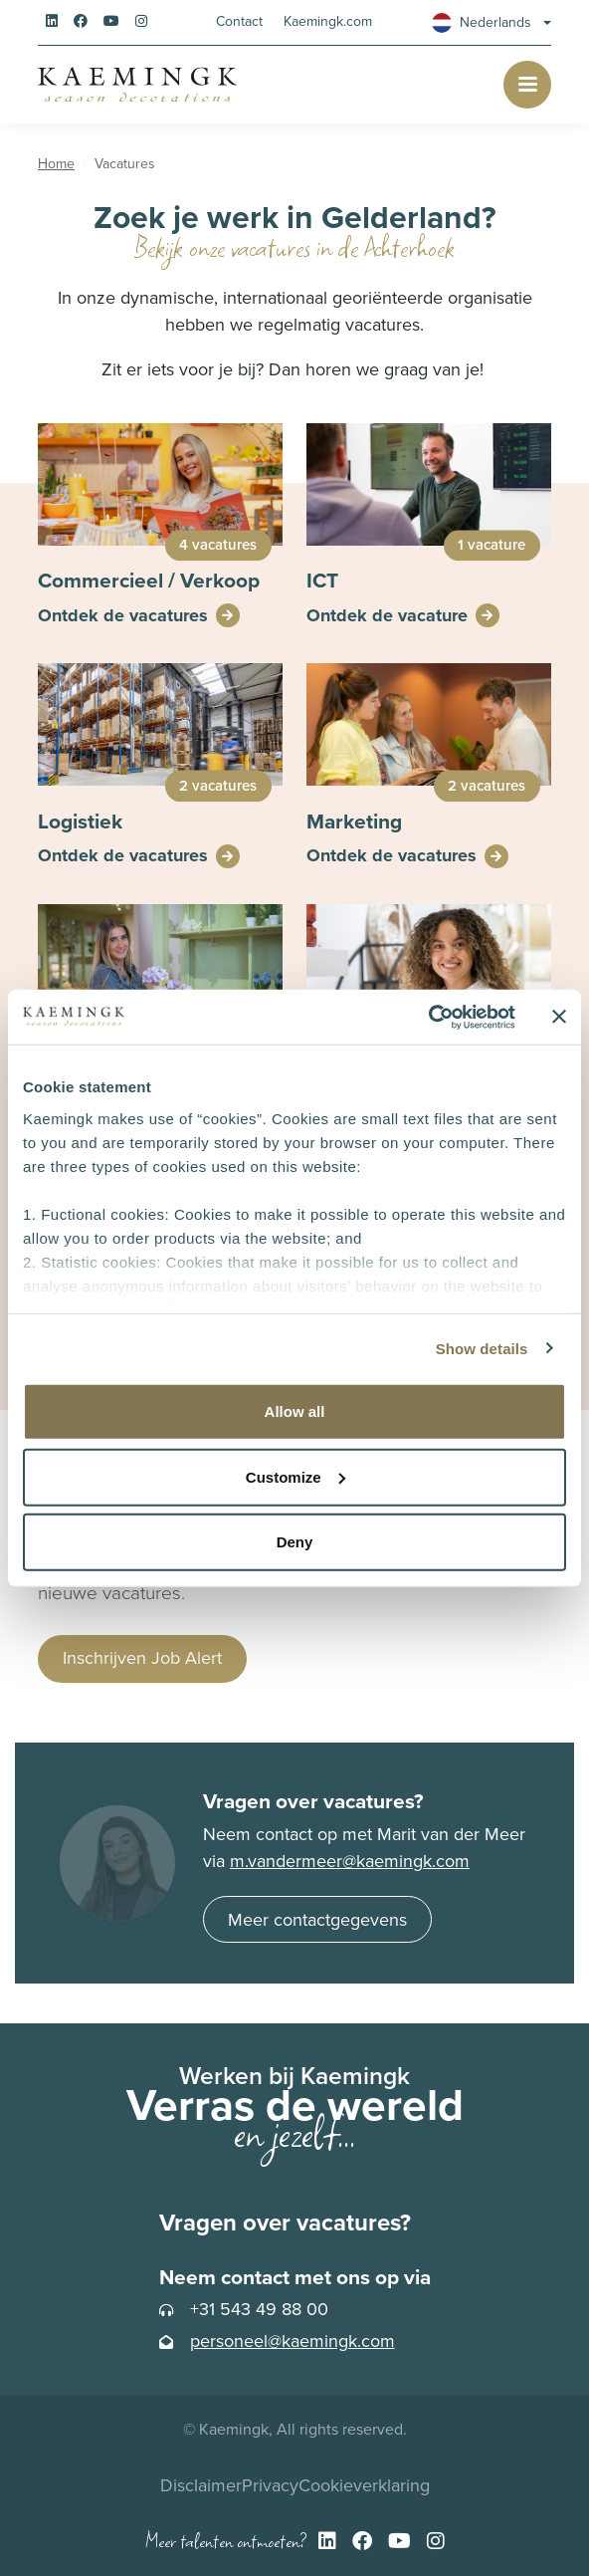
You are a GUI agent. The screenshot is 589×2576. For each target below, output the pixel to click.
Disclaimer (201, 2485)
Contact (239, 21)
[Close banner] (559, 1017)
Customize (295, 1476)
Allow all (295, 1411)
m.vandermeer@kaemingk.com (350, 1861)
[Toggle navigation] (527, 85)
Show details (482, 1347)
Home (56, 163)
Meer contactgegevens (317, 1920)
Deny (295, 1541)
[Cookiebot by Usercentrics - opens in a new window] (428, 1017)
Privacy (270, 2485)
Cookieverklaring (364, 2485)
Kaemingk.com (328, 21)
